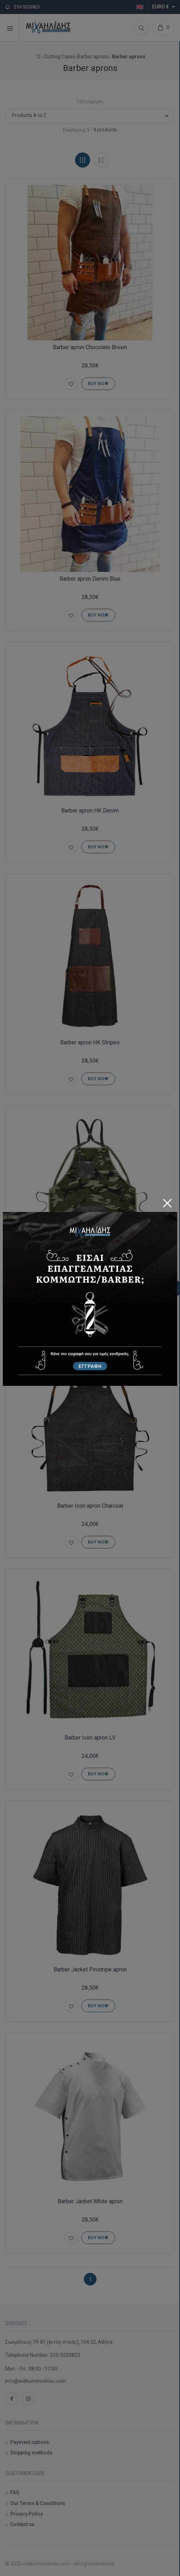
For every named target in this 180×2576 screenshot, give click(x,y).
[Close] (167, 1201)
